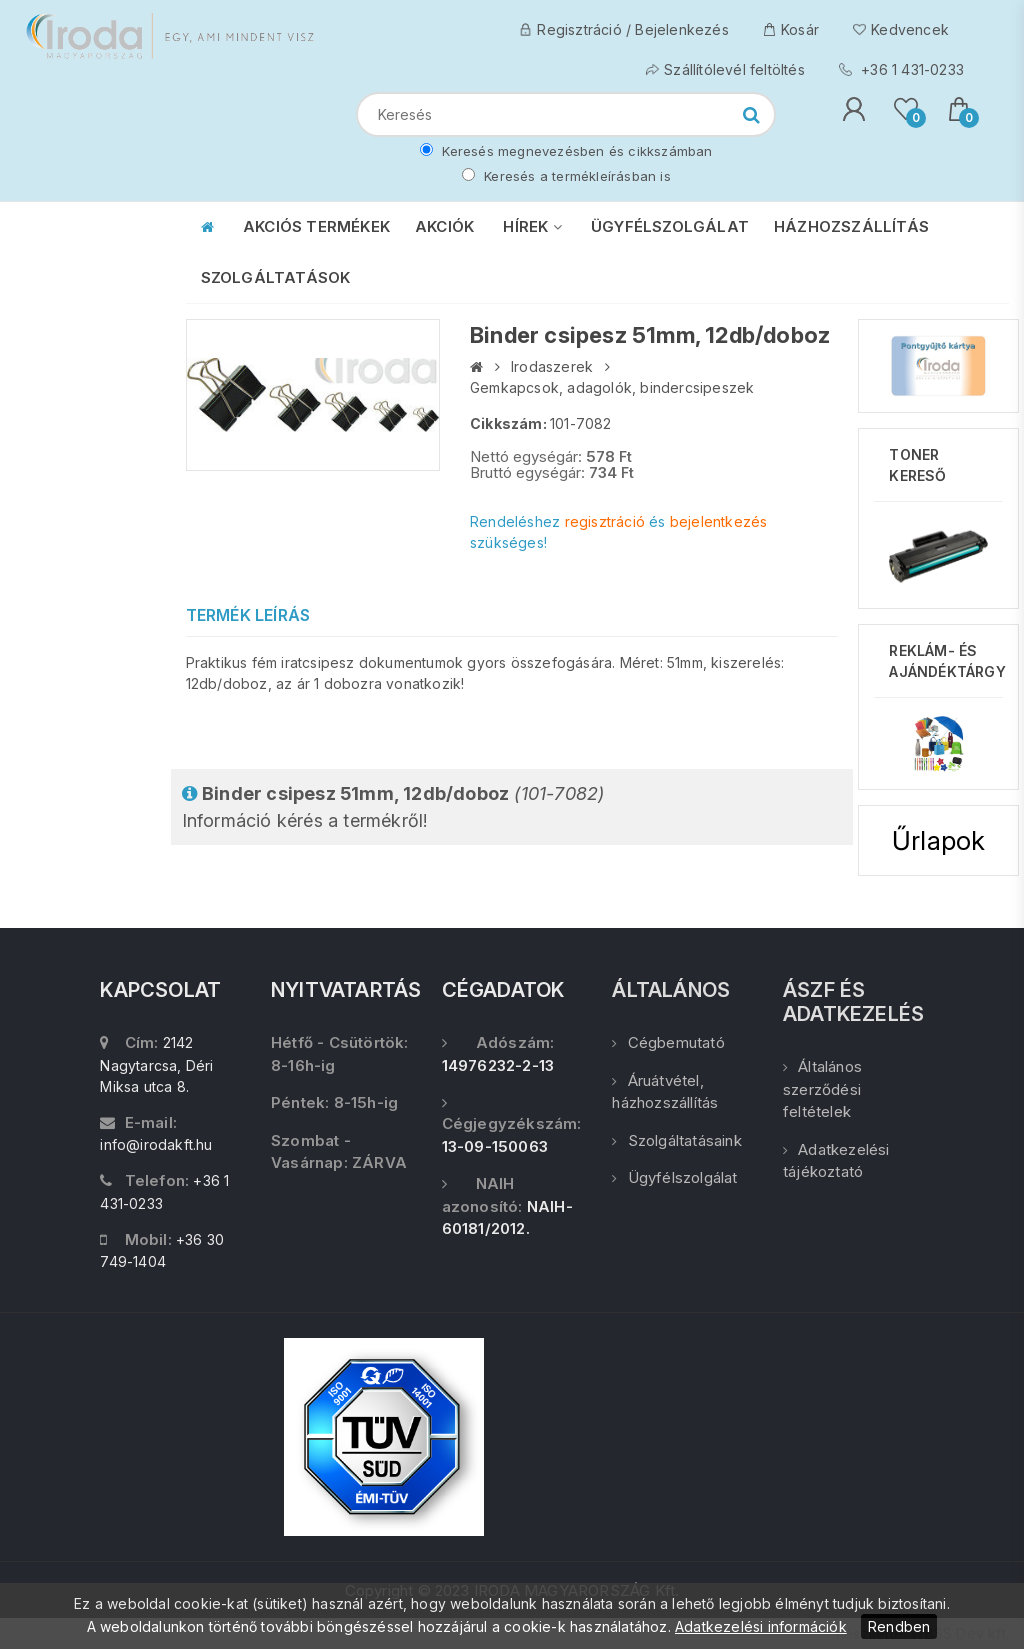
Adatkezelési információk (761, 1626)
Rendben (899, 1626)
